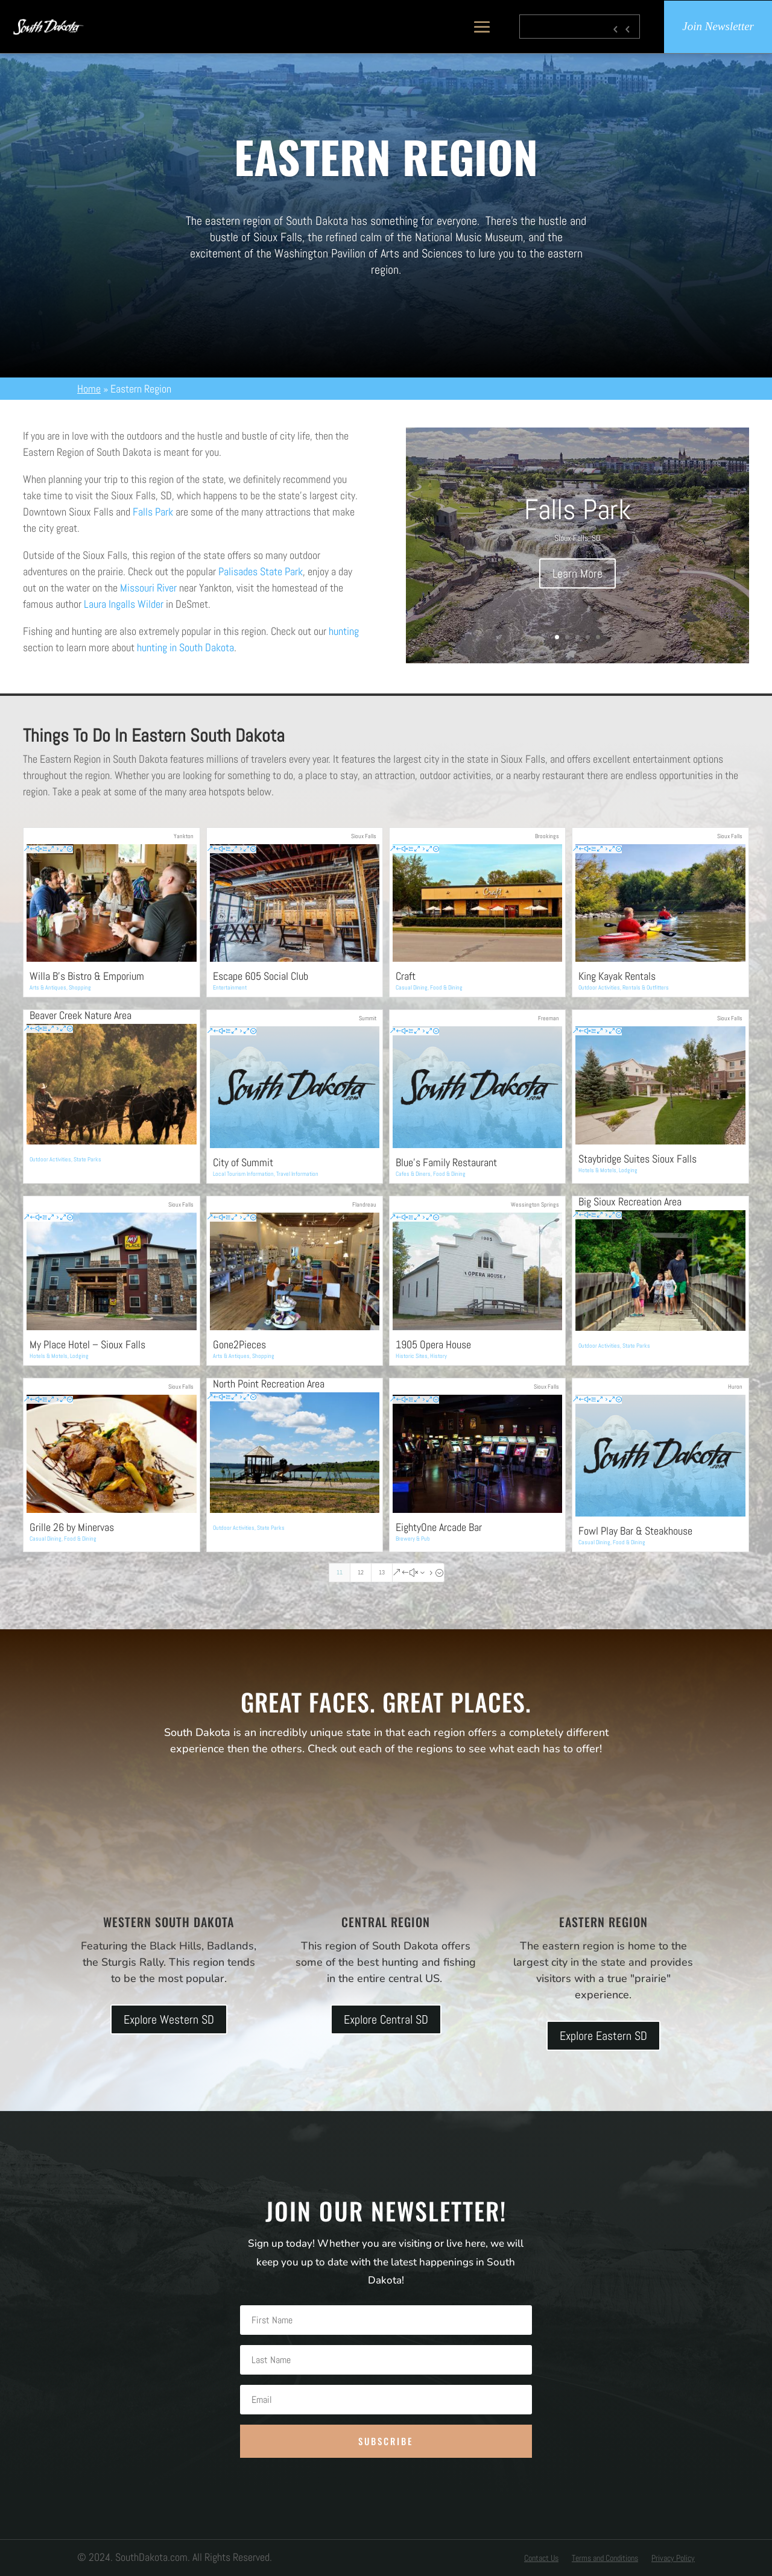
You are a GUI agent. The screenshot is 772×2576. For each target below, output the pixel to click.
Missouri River (148, 588)
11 (340, 1572)
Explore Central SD (386, 2019)
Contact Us (541, 2558)
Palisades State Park (260, 571)
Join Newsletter (718, 27)
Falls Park (153, 512)
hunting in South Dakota (185, 647)
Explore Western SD (169, 2019)
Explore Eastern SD (603, 2036)
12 (361, 1572)
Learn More (577, 573)
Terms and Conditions (605, 2558)
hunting (344, 631)
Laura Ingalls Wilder (123, 604)
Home (89, 389)
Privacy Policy (673, 2558)
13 (382, 1572)
